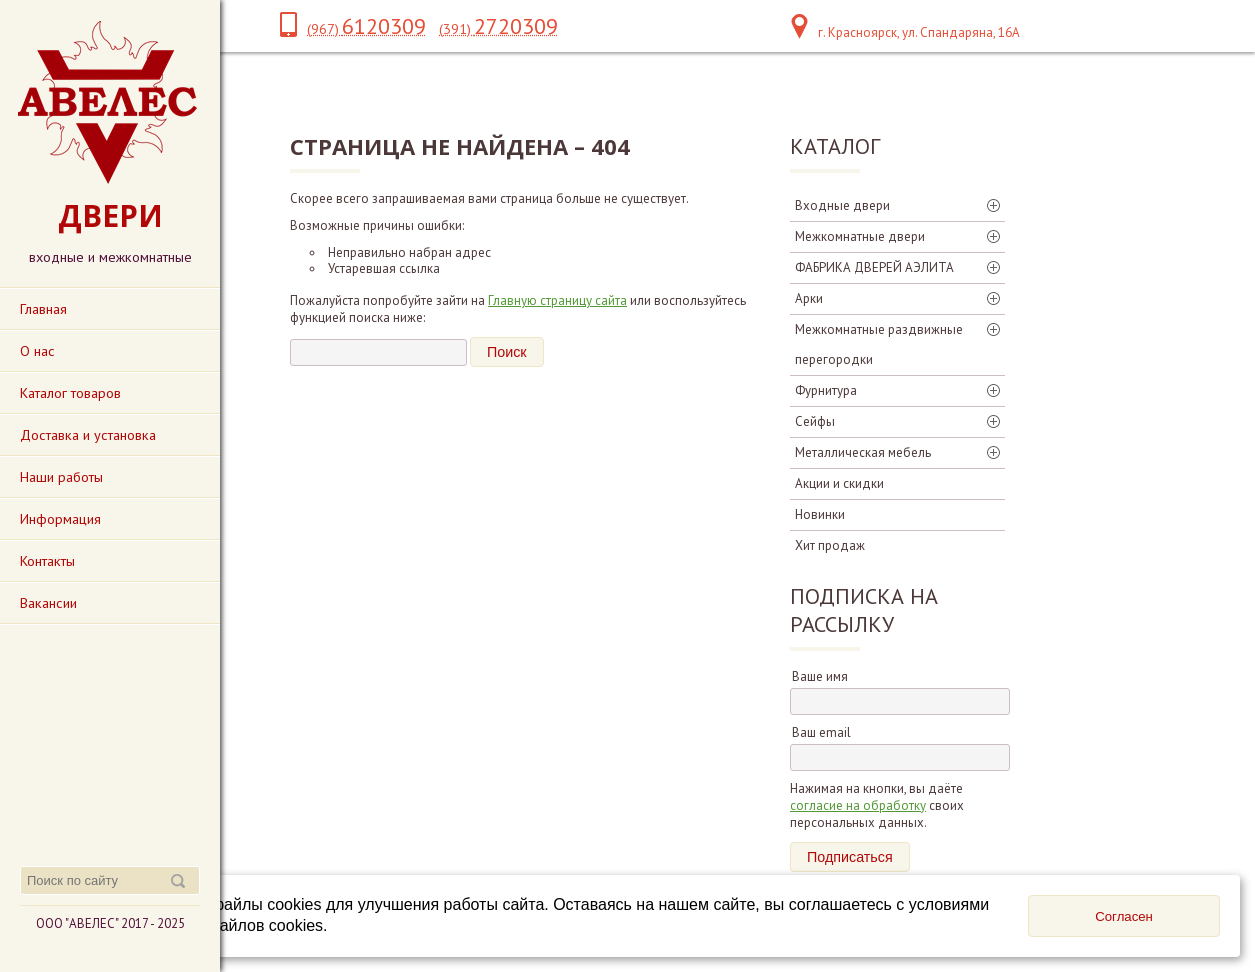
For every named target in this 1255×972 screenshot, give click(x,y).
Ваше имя (820, 676)
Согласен (1124, 916)
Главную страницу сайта (557, 300)
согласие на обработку (858, 805)
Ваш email (821, 732)
